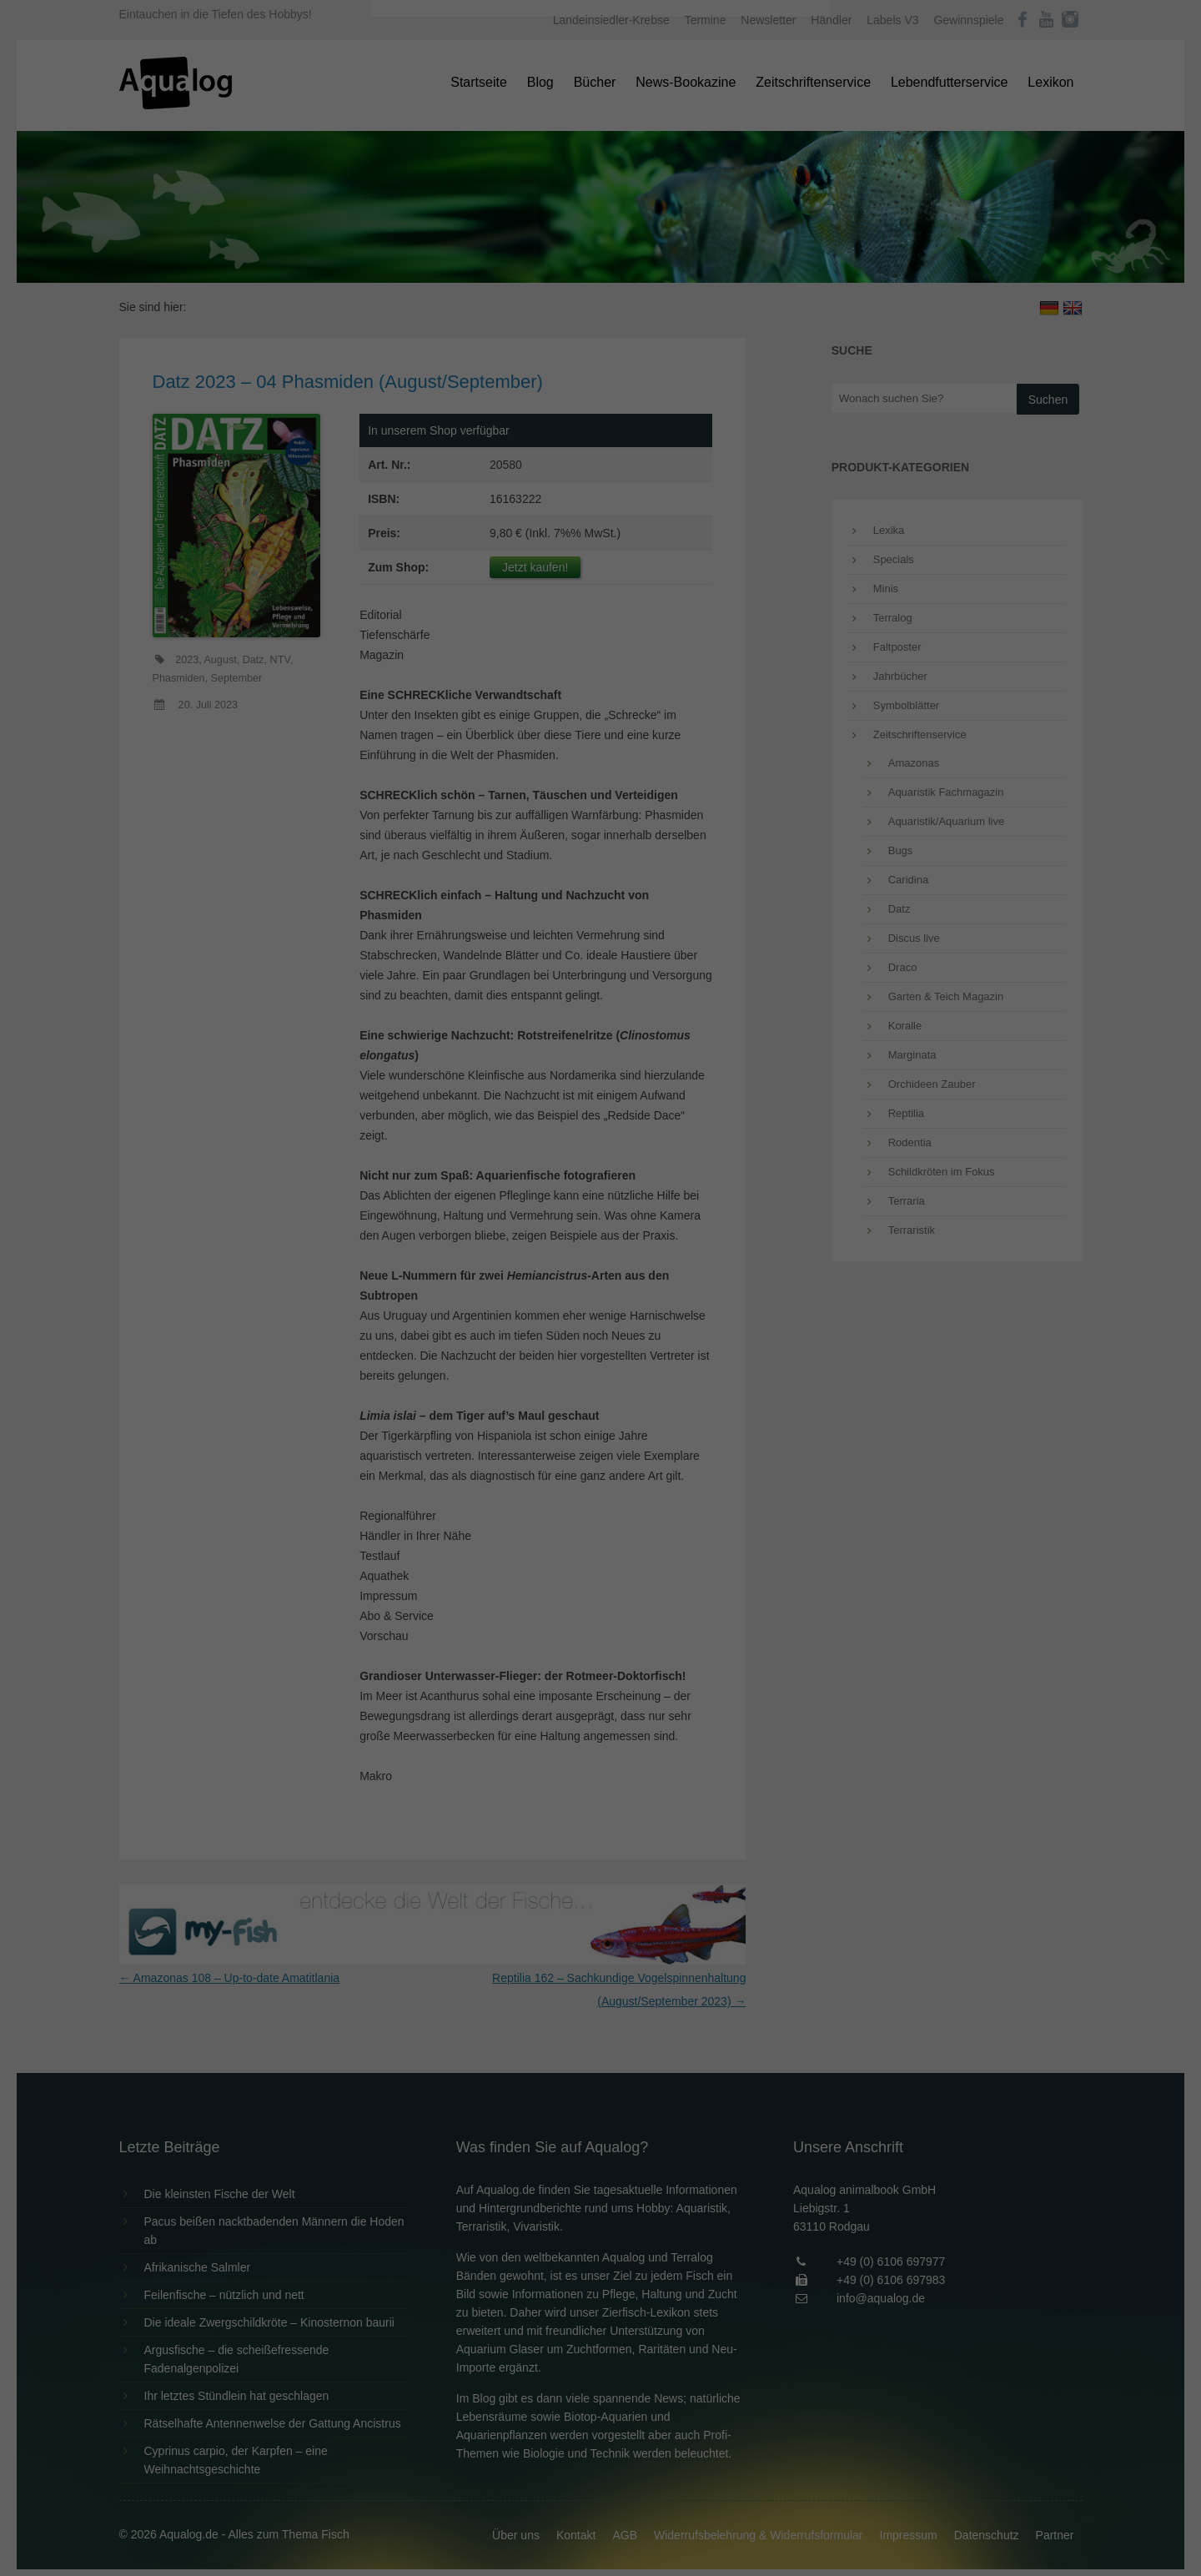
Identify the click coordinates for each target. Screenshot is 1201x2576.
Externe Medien (754, 268)
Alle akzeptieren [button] (601, 327)
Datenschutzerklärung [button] (633, 462)
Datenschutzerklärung (495, 213)
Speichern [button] (601, 376)
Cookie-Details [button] (554, 462)
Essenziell (422, 268)
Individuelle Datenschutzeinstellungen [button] (601, 425)
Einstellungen (419, 229)
